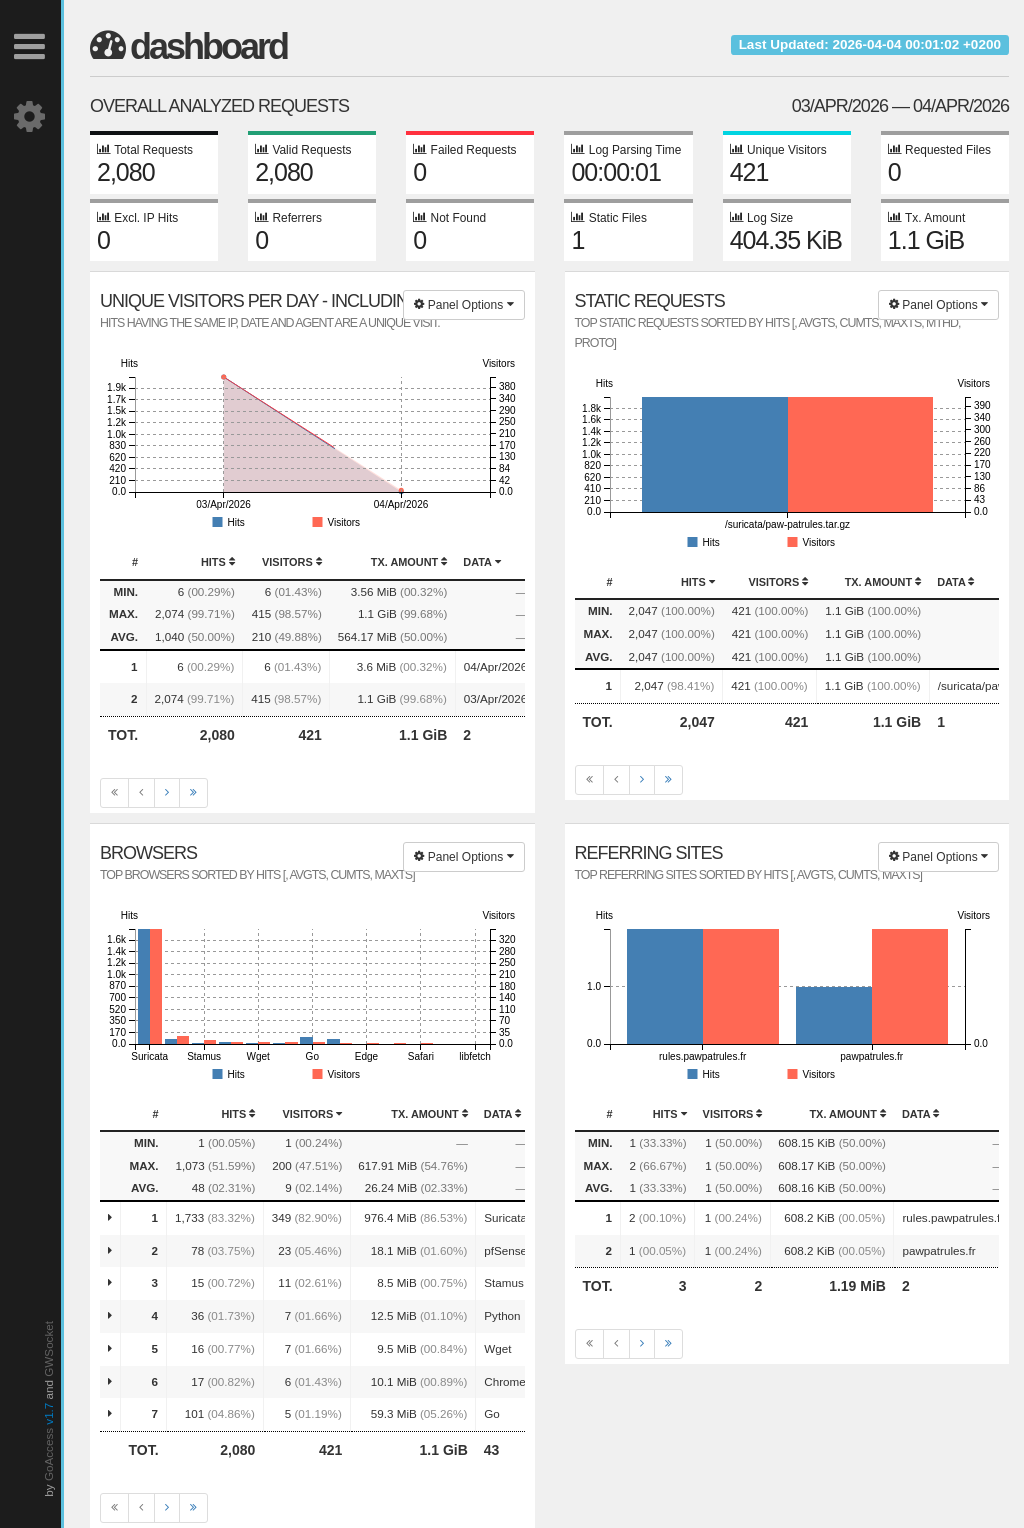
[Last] (193, 793)
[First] (114, 793)
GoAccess (48, 1454)
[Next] (167, 793)
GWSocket (48, 1349)
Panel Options (463, 305)
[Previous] (141, 793)
